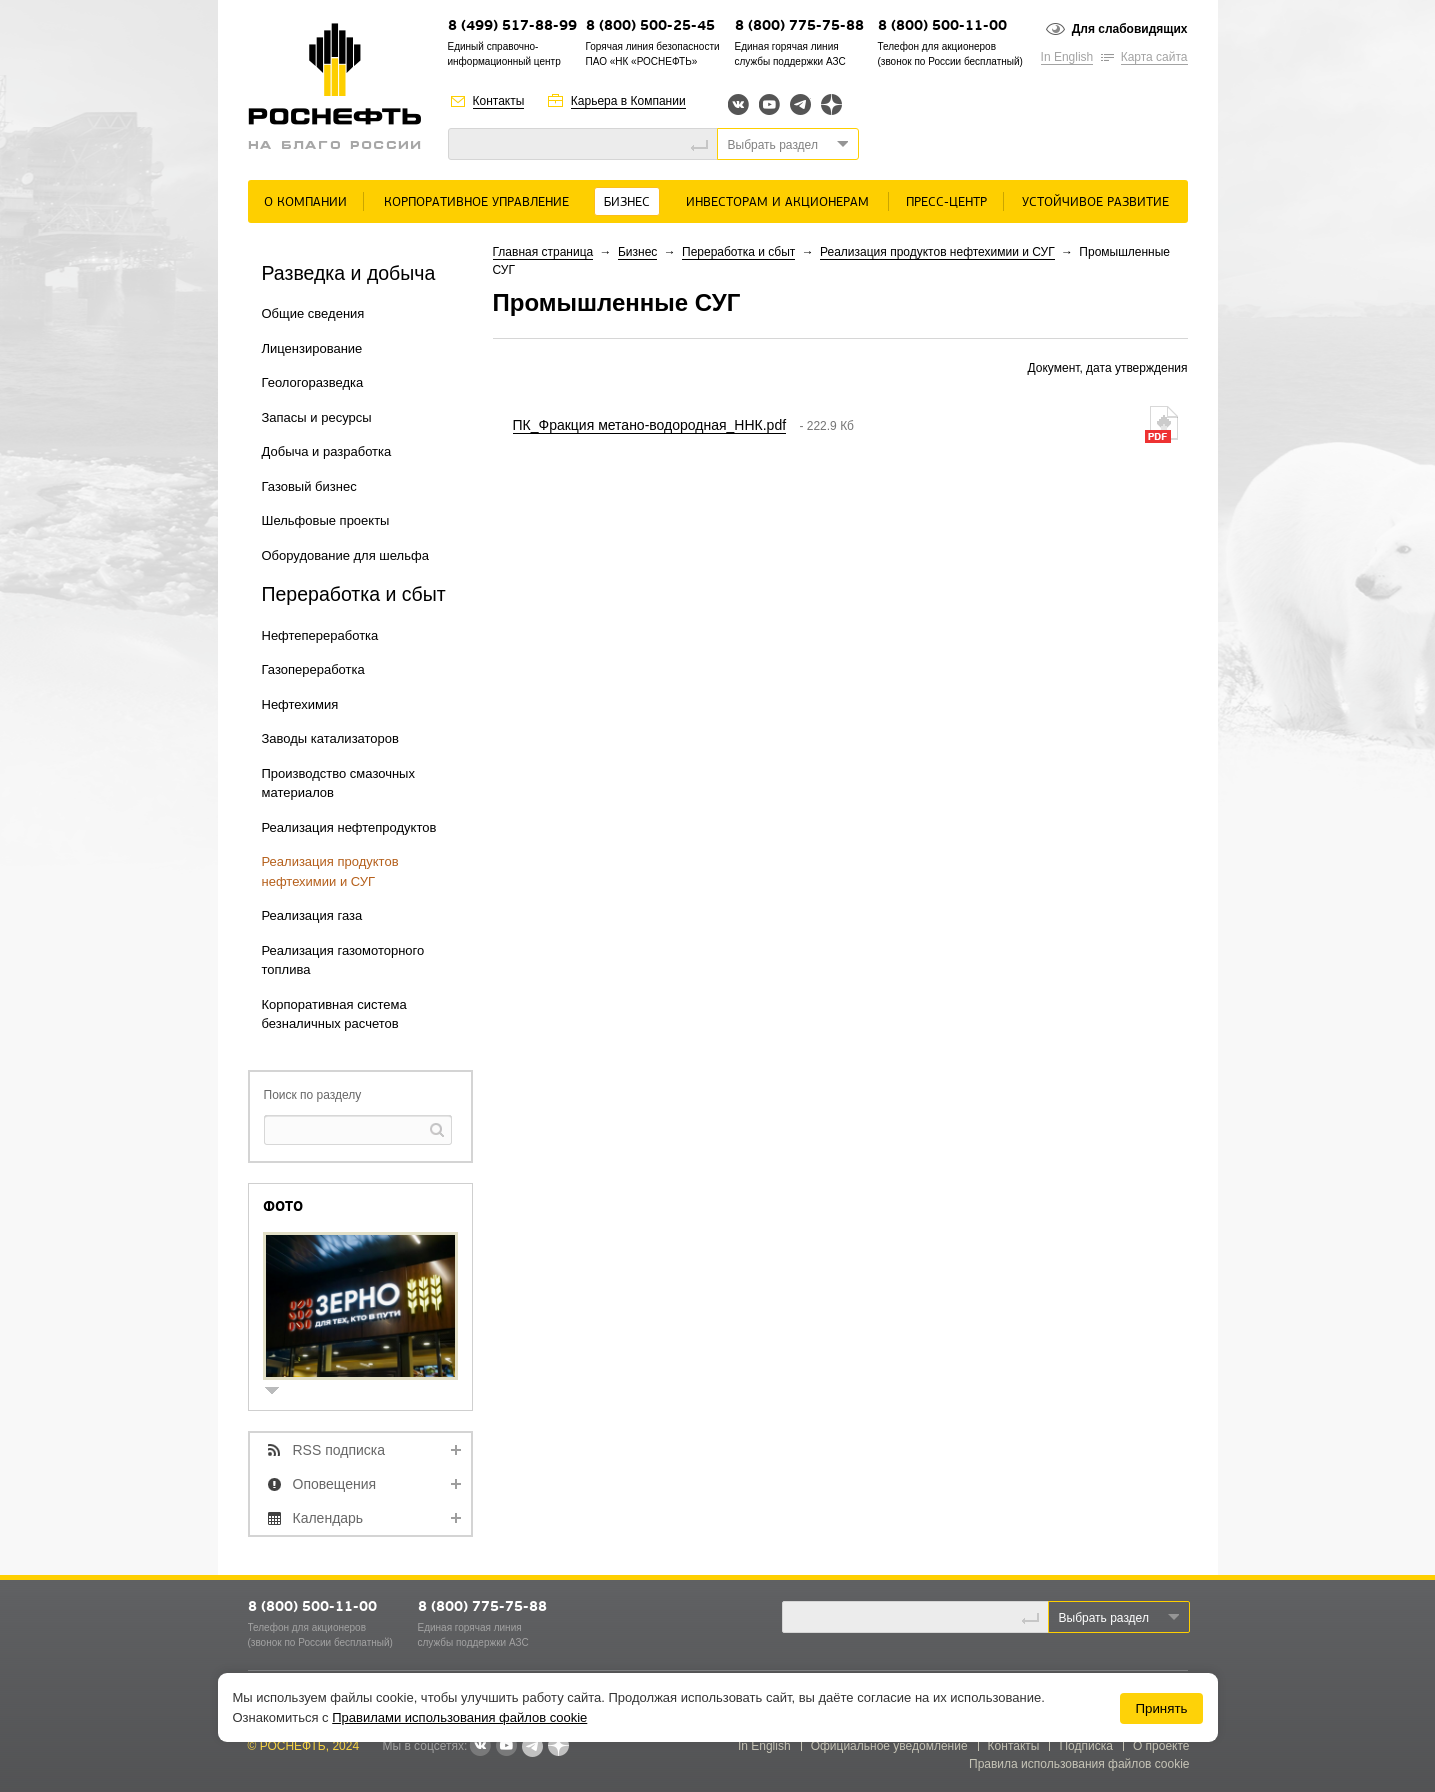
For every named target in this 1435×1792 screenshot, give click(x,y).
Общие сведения (313, 313)
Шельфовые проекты (326, 520)
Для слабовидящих (1130, 29)
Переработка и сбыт (738, 252)
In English (1067, 57)
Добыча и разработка (327, 451)
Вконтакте (738, 104)
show (280, 1392)
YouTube (769, 104)
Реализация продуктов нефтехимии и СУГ (937, 252)
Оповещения (335, 1484)
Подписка (1085, 1746)
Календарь (328, 1518)
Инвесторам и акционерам (777, 202)
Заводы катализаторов (330, 738)
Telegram (800, 104)
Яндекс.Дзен (831, 104)
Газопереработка (313, 669)
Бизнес (627, 202)
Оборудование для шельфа (345, 555)
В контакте (480, 1747)
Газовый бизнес (309, 486)
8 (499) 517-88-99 (512, 26)
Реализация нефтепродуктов (349, 827)
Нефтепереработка (320, 635)
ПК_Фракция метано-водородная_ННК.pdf (650, 425)
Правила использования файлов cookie (1079, 1764)
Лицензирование (312, 348)
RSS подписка (339, 1450)
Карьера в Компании (628, 101)
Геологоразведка (313, 382)
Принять (1161, 1708)
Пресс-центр (946, 202)
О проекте (1161, 1746)
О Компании (305, 202)
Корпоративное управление (476, 202)
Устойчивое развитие (1095, 202)
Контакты (499, 101)
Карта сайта (1154, 57)
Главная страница (543, 252)
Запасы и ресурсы (317, 417)
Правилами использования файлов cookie (459, 1717)
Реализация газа (312, 915)
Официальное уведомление (889, 1746)
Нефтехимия (300, 704)
